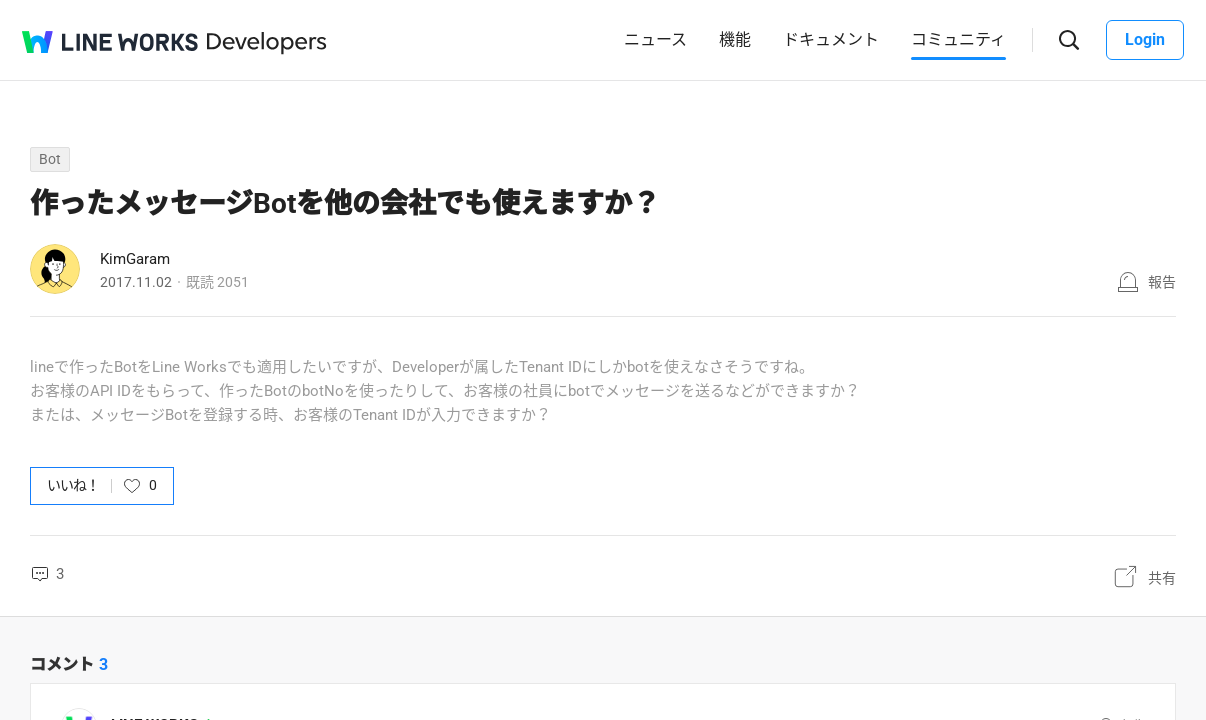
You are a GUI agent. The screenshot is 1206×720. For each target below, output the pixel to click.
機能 (735, 39)
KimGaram (135, 259)
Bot (50, 159)
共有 (1162, 578)
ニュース (655, 39)
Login (1145, 39)
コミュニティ (958, 39)
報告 (1162, 282)
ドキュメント (831, 39)
